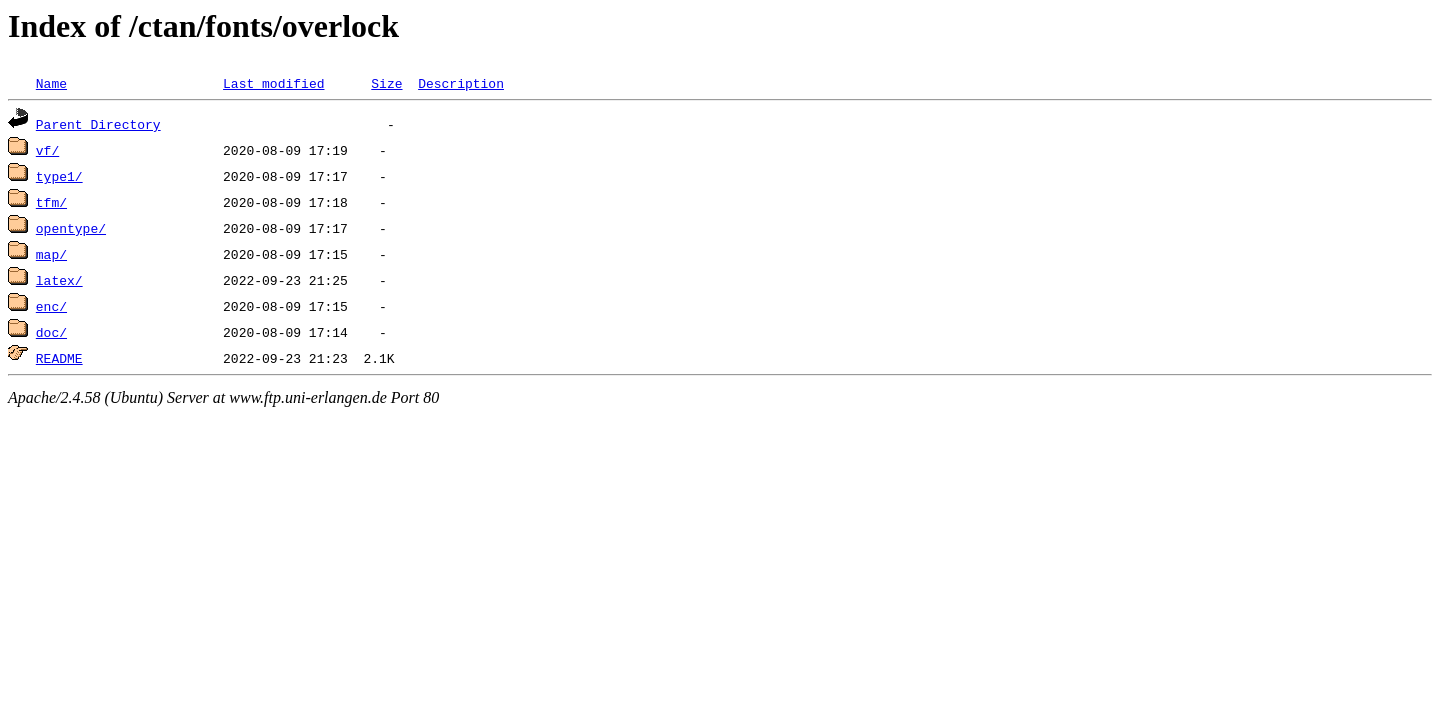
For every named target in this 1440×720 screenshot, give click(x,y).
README (59, 358)
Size (386, 83)
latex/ (59, 280)
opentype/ (71, 228)
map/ (51, 254)
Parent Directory (98, 124)
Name (51, 83)
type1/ (59, 176)
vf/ (47, 150)
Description (461, 83)
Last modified (273, 83)
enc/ (51, 306)
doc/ (51, 332)
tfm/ (51, 202)
